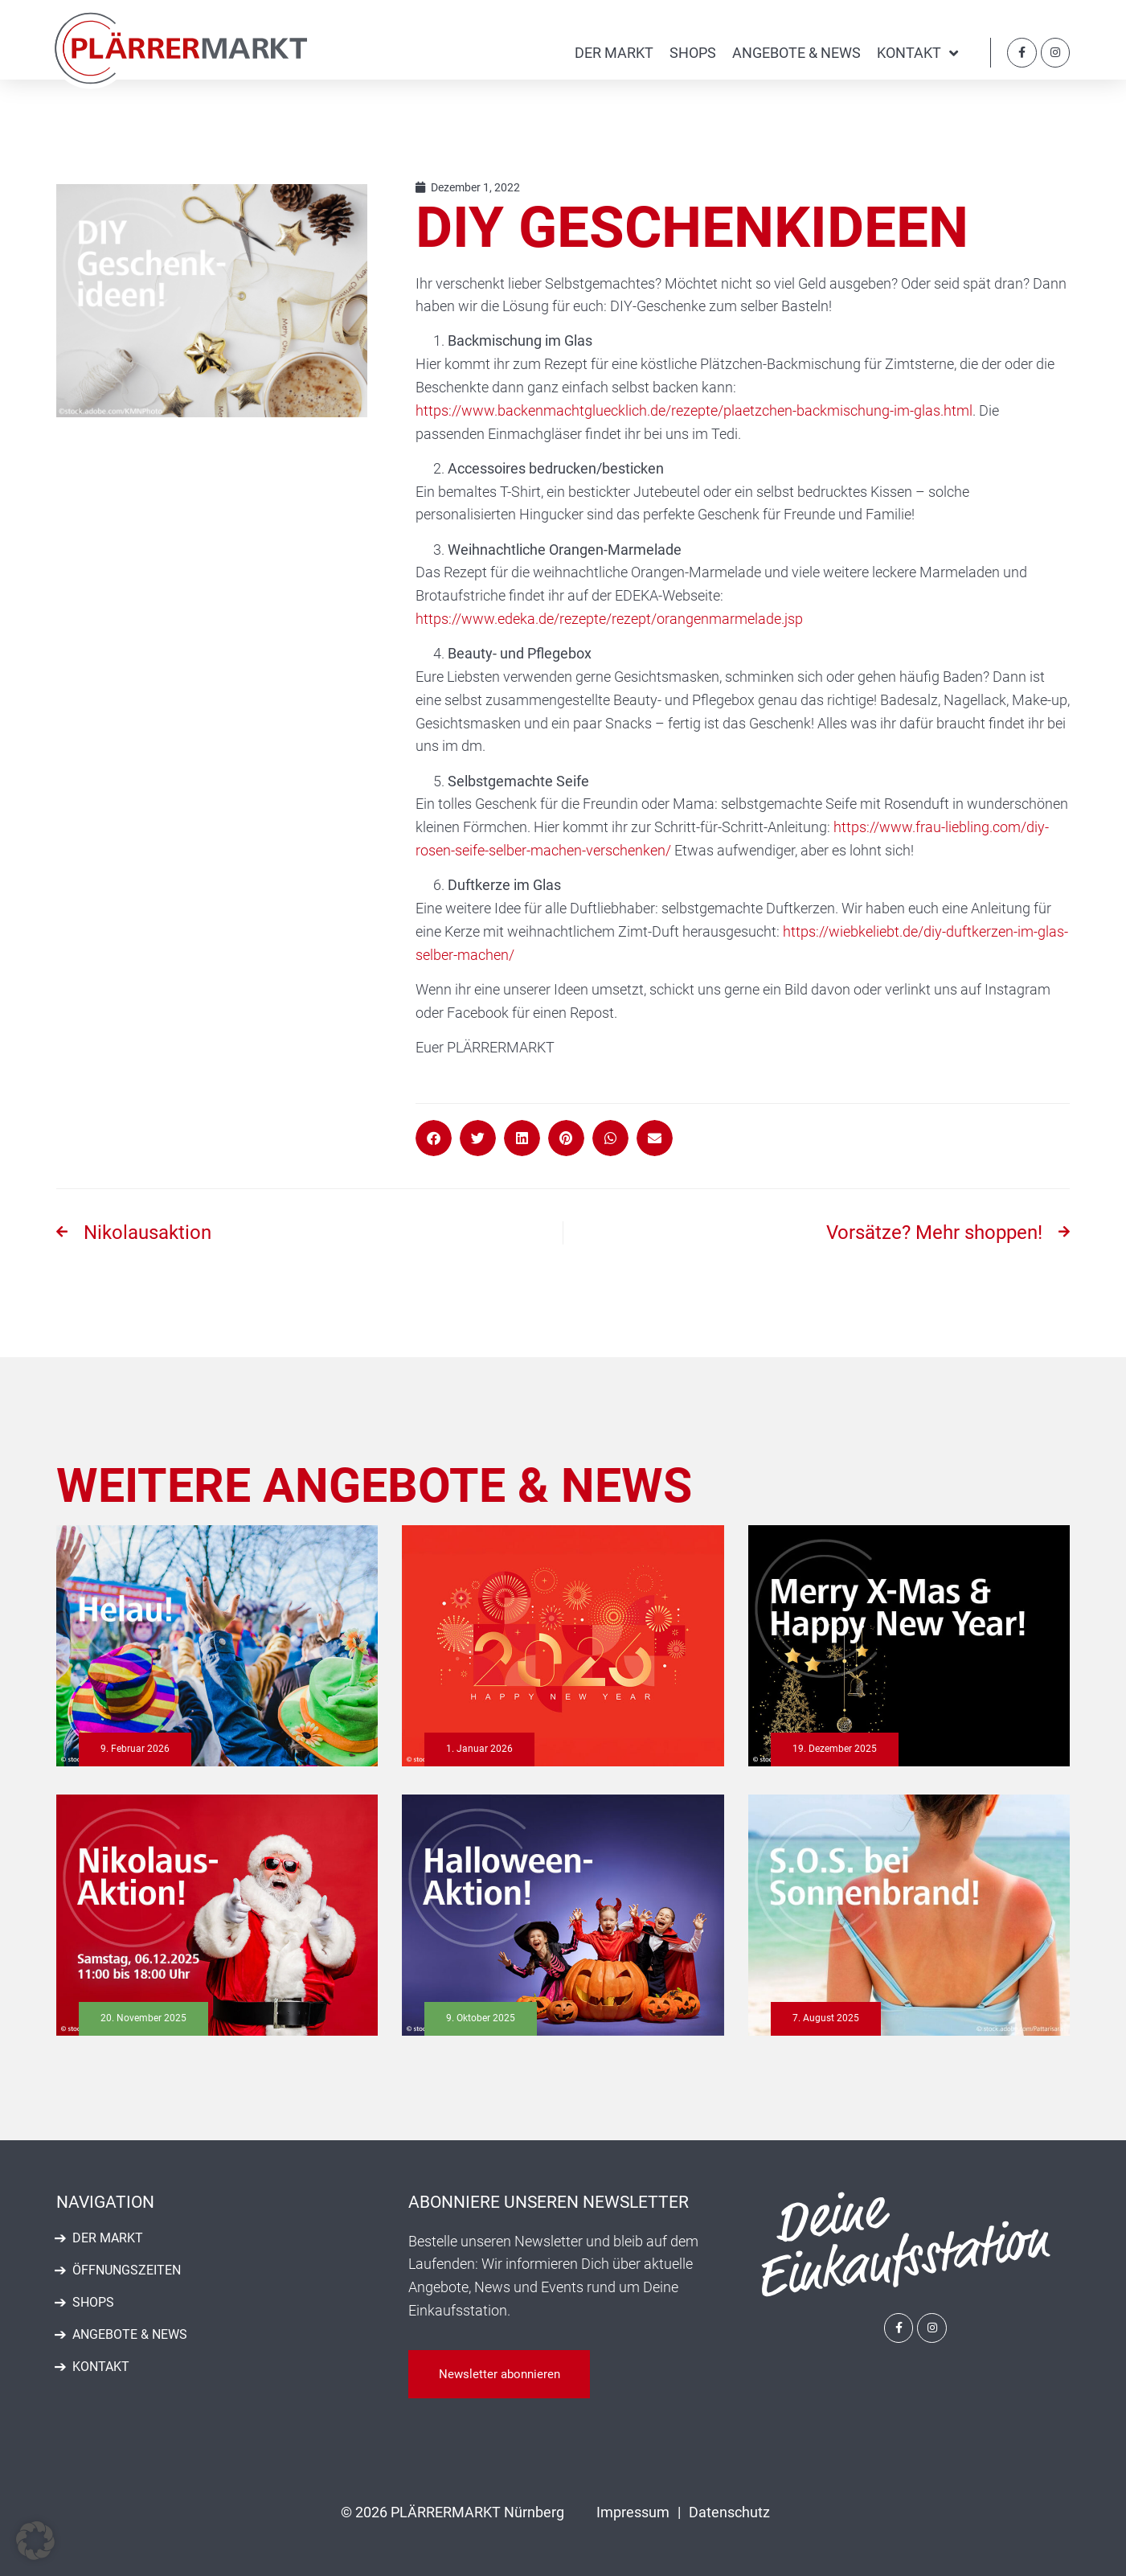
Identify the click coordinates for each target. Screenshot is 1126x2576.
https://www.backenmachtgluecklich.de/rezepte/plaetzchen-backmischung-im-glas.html (694, 410)
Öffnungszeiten (126, 2270)
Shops (692, 52)
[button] (434, 1138)
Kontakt (917, 53)
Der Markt (614, 52)
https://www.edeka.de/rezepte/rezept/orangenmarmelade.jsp (609, 618)
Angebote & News (796, 52)
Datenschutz (729, 2512)
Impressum (632, 2512)
